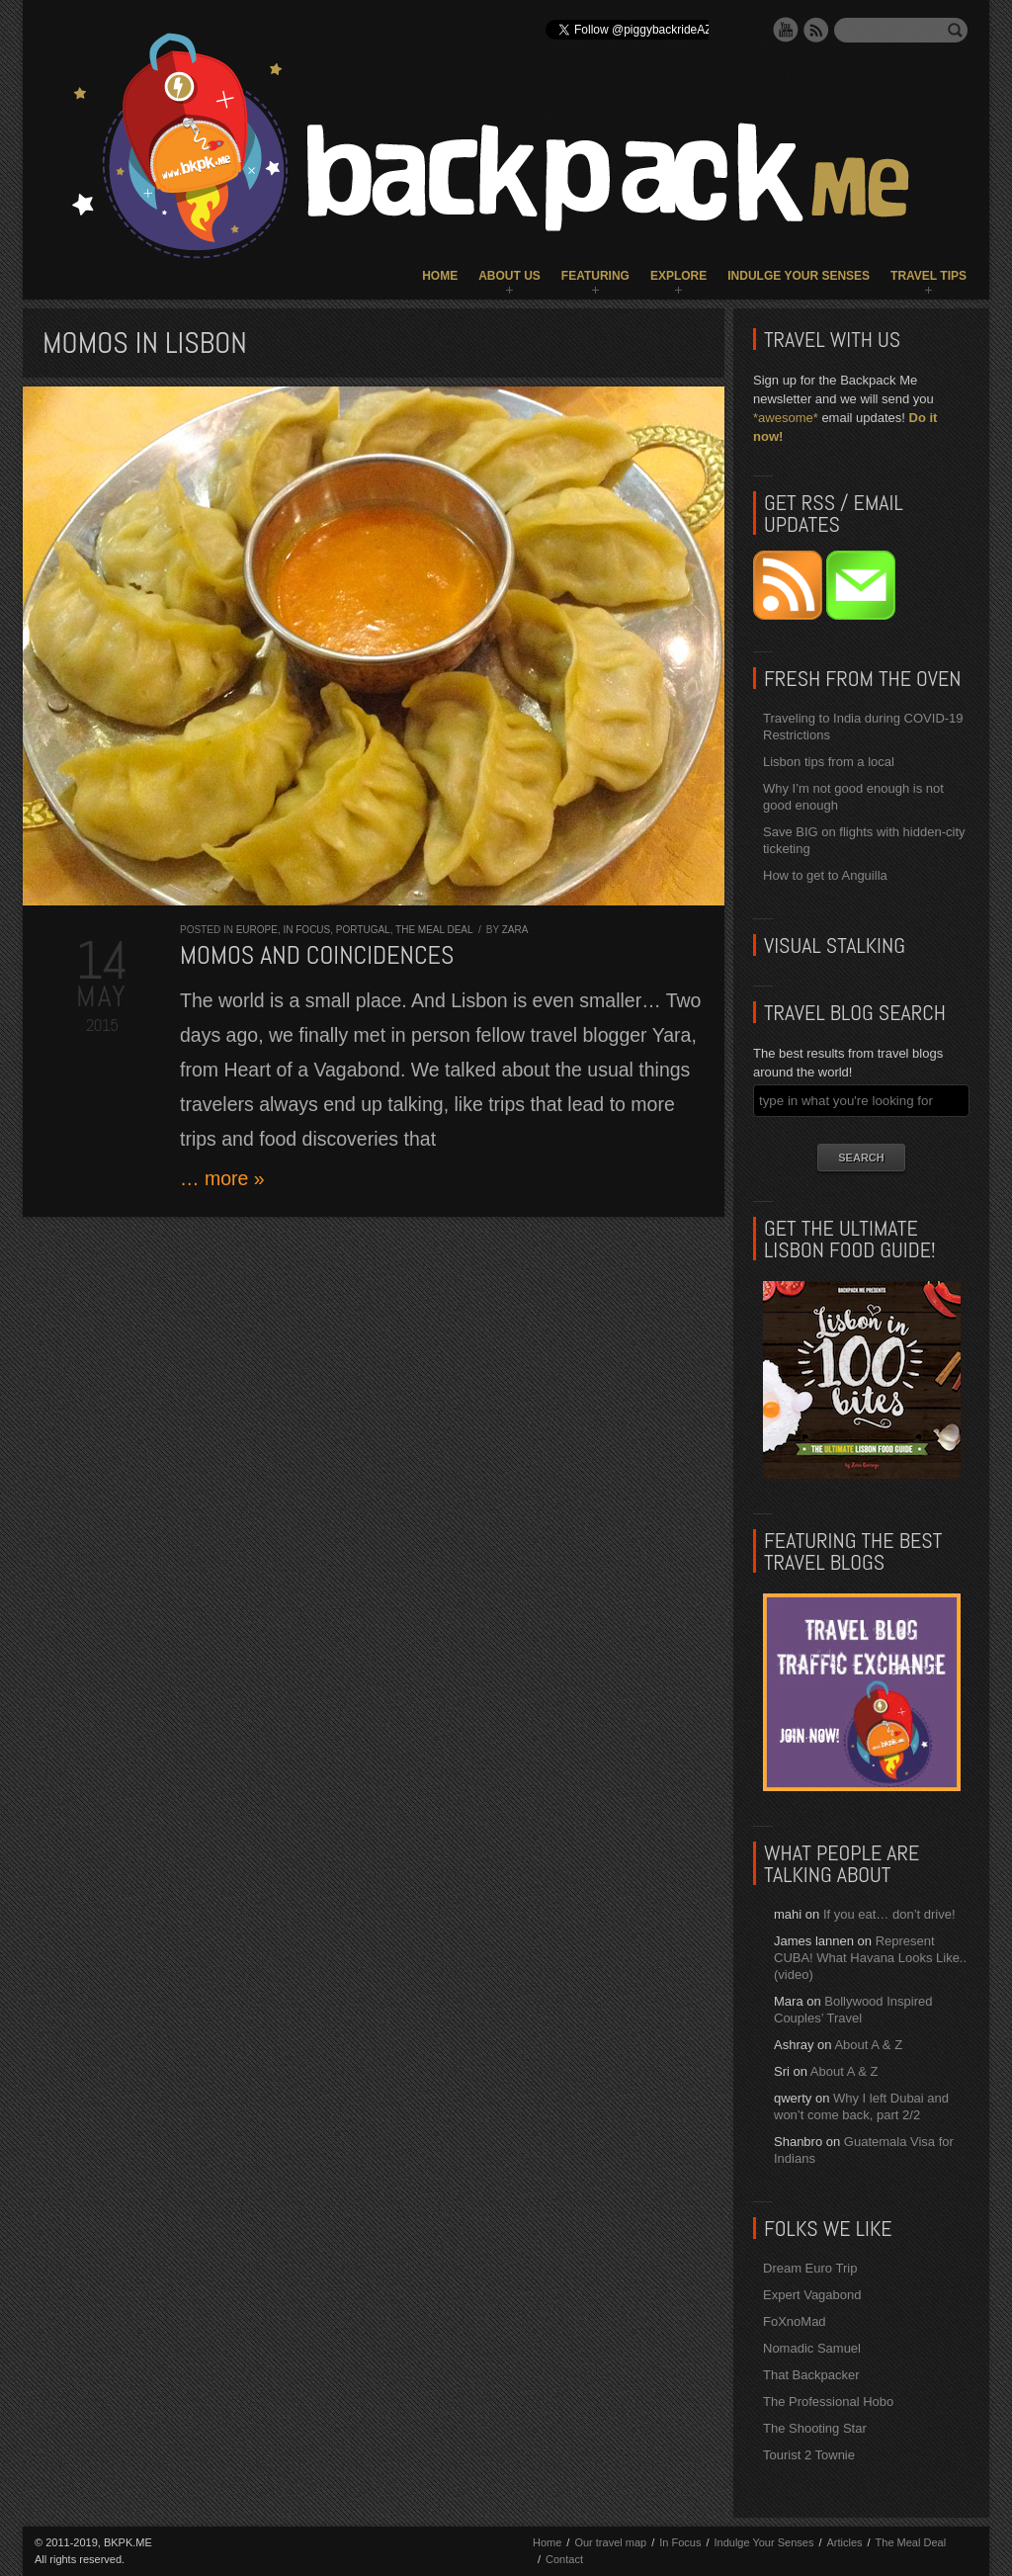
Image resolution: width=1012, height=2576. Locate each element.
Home (440, 276)
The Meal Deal (433, 929)
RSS (816, 30)
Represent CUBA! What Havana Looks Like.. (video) (870, 1957)
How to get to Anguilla (825, 875)
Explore (678, 276)
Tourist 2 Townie (809, 2454)
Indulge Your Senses (798, 276)
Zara (515, 929)
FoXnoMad (794, 2321)
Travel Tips (928, 276)
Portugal (363, 929)
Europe (257, 929)
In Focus (306, 929)
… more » (222, 1178)
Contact (564, 2559)
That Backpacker (811, 2374)
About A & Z (868, 2044)
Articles (844, 2542)
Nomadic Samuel (812, 2348)
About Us (509, 276)
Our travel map (610, 2542)
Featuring (595, 276)
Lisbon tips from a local (828, 761)
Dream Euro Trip (810, 2268)
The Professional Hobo (828, 2401)
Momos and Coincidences (317, 955)
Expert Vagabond (812, 2294)
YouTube (786, 30)
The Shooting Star (815, 2428)
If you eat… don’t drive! (889, 1914)
